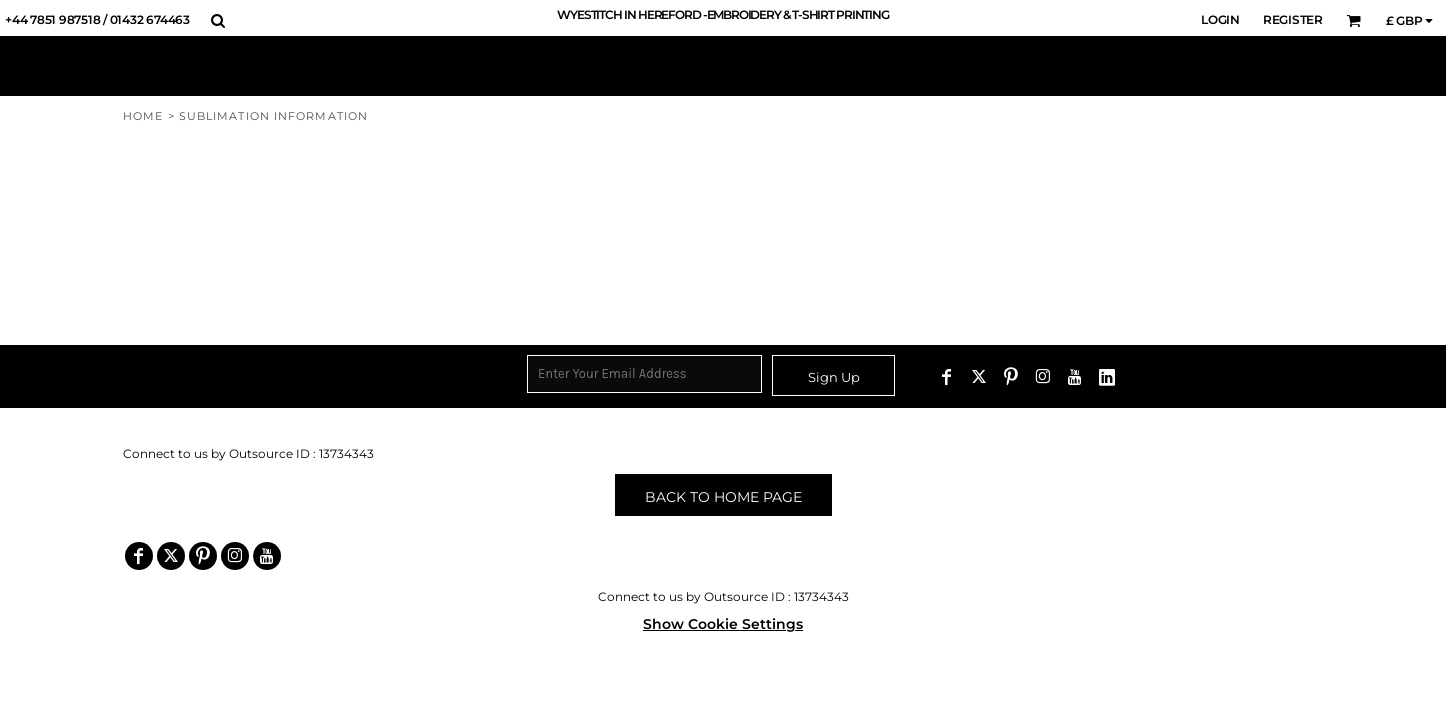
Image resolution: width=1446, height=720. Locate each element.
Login (1220, 19)
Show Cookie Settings (723, 624)
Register (1293, 19)
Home (143, 116)
